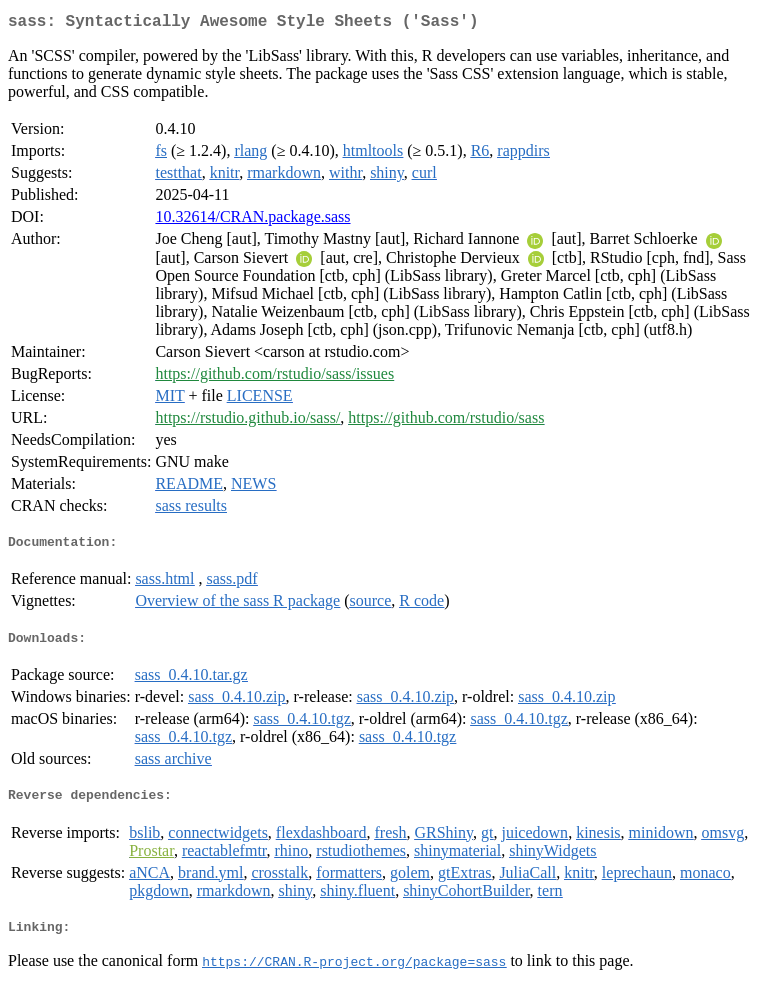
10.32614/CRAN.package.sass (252, 220)
